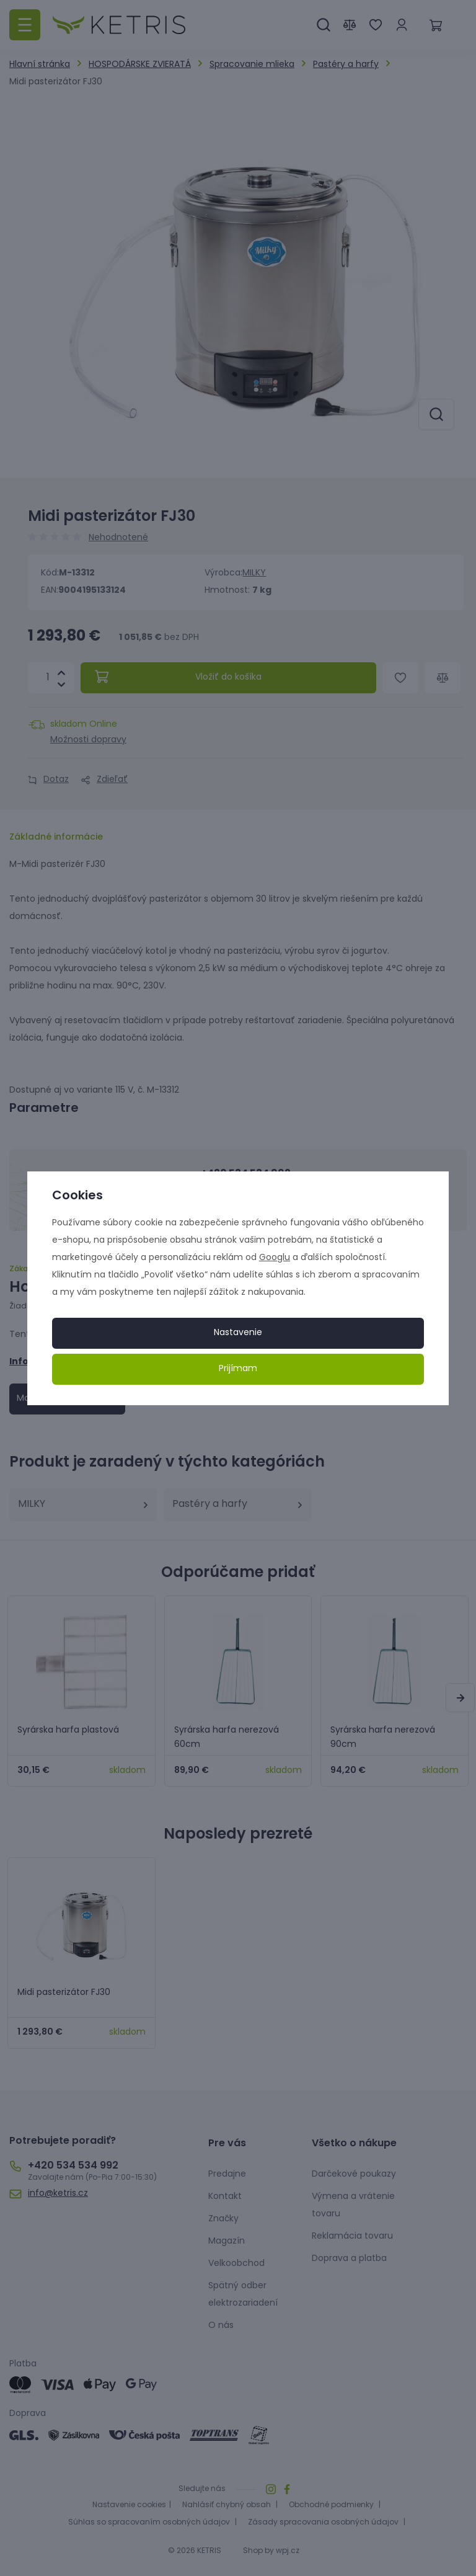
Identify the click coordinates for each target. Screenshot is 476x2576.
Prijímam (238, 1369)
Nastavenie (238, 1333)
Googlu (274, 1258)
